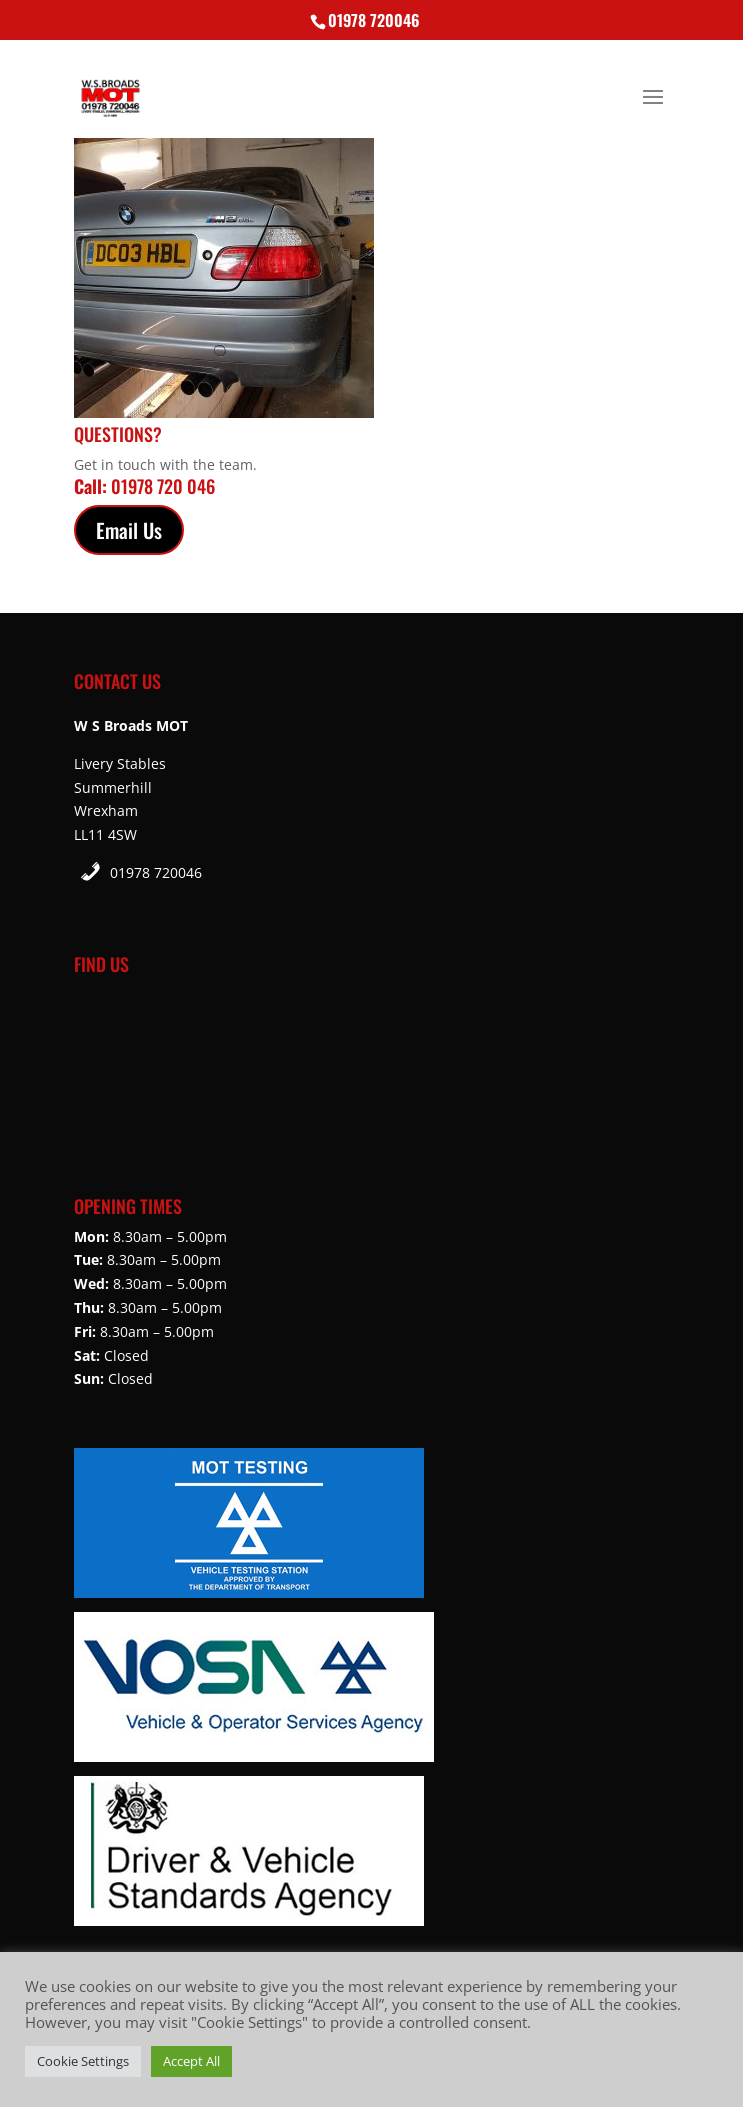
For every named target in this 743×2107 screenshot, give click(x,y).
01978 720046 (156, 872)
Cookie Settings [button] (83, 2061)
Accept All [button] (191, 2061)
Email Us (129, 530)
